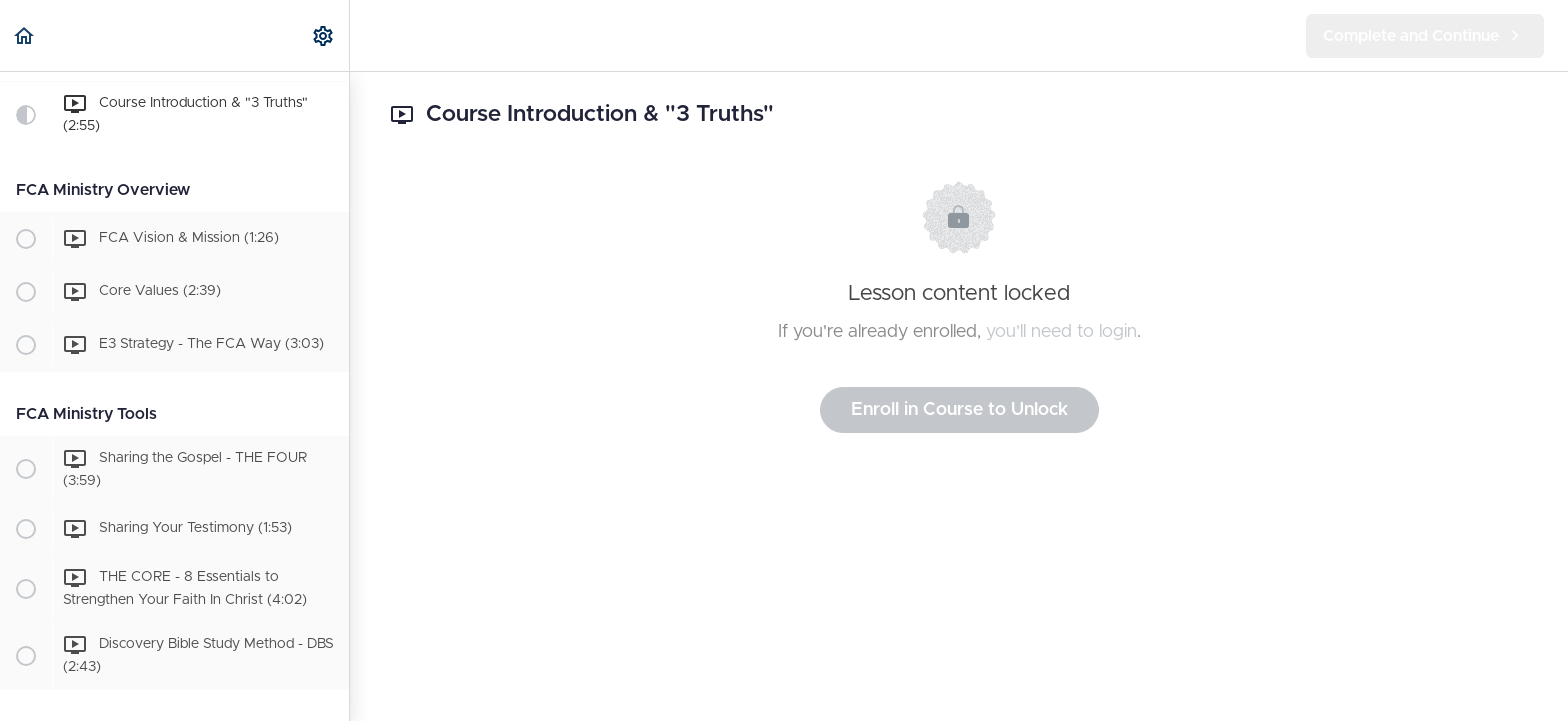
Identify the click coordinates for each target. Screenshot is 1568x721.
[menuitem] (324, 35)
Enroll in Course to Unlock (959, 410)
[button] (25, 35)
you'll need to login (1061, 332)
